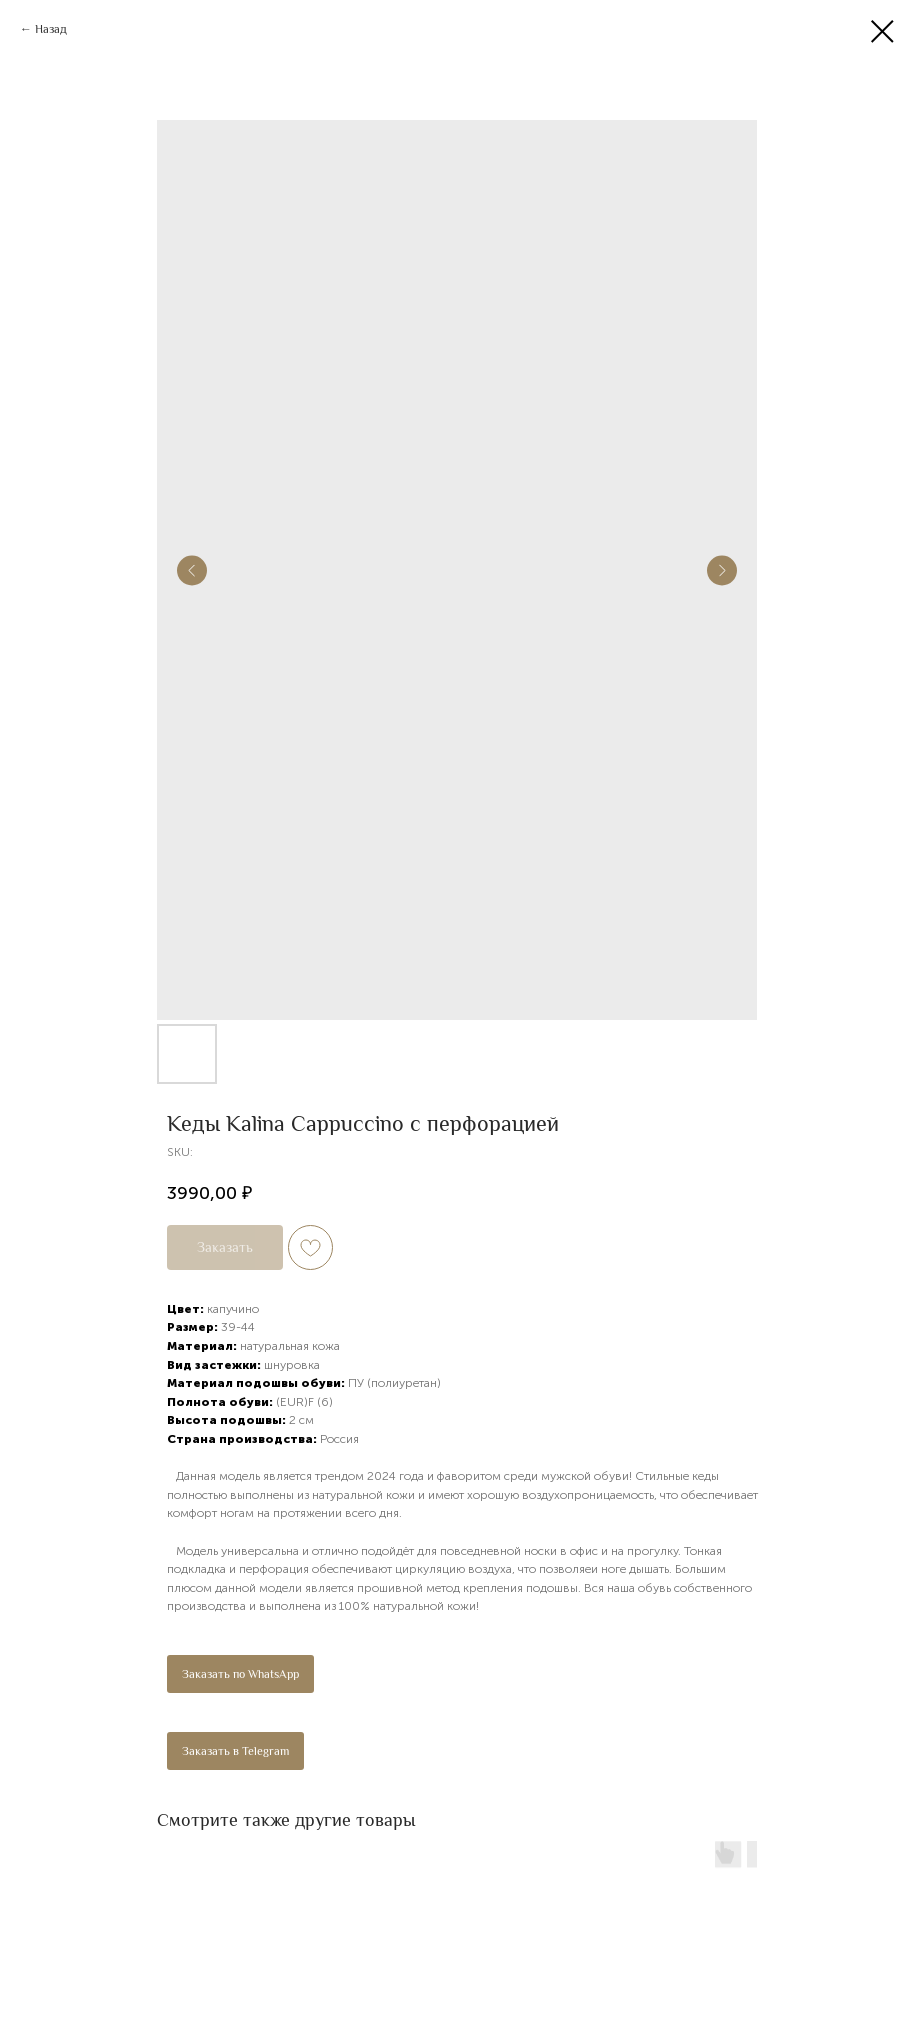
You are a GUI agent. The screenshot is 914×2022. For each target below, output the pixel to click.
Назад (51, 29)
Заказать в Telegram (235, 1751)
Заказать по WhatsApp (240, 1674)
